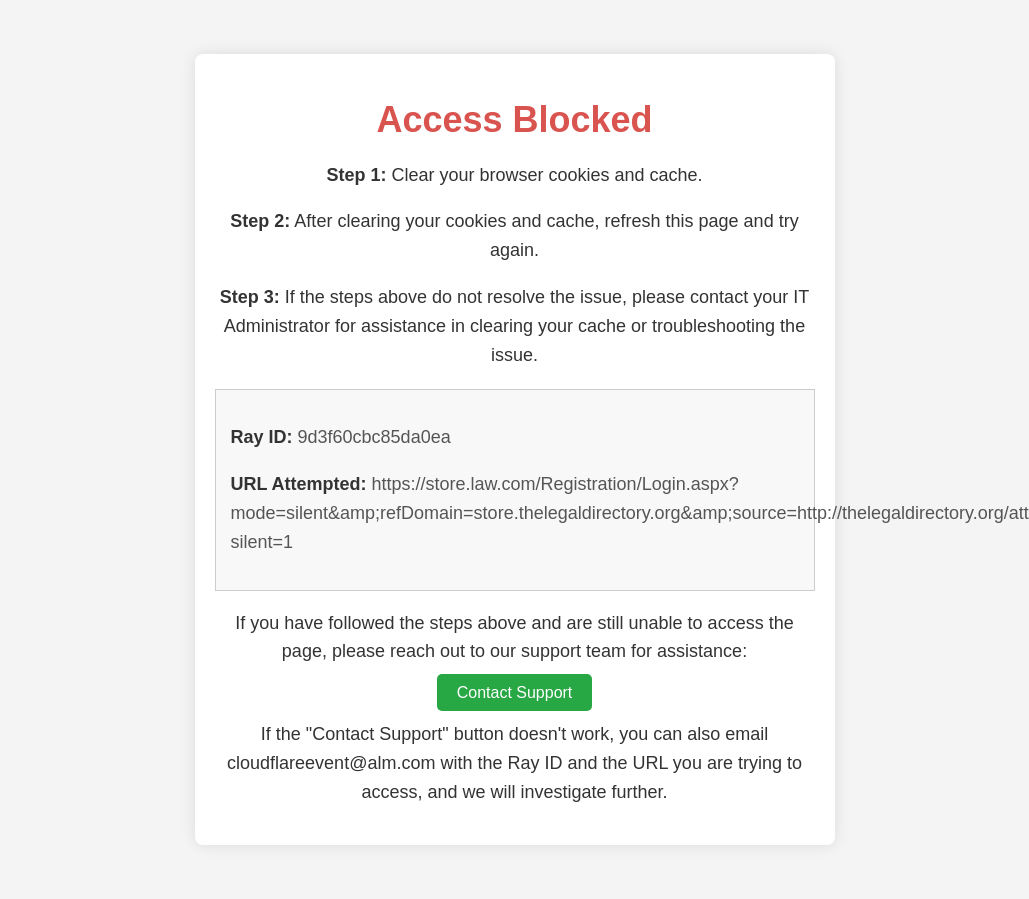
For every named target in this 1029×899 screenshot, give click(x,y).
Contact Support (515, 692)
